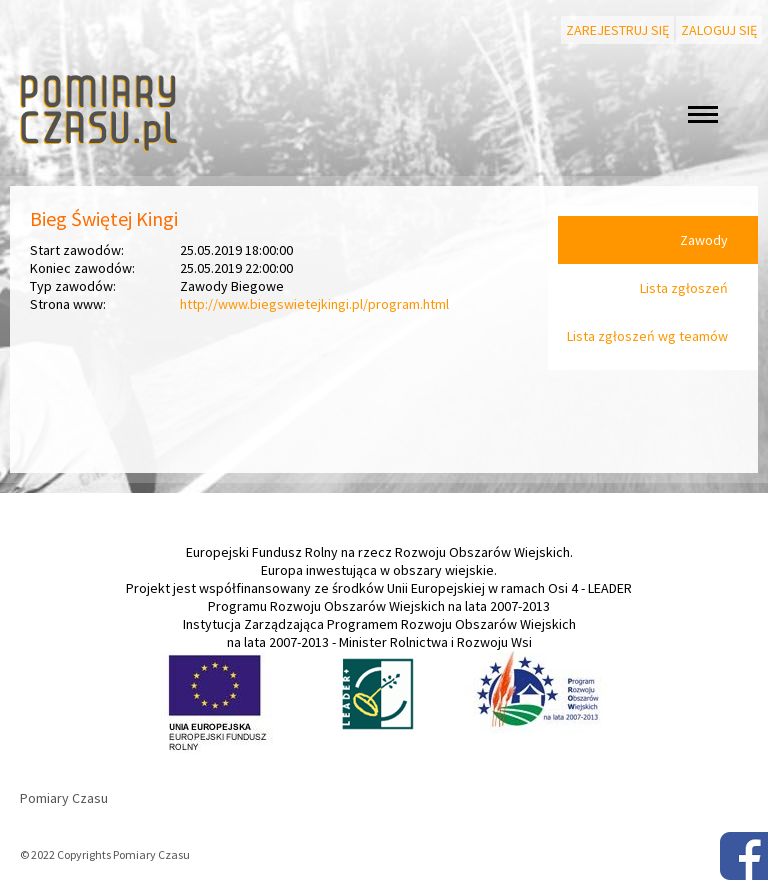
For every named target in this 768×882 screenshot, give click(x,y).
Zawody (704, 240)
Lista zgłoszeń (684, 288)
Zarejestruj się (617, 30)
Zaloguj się (719, 30)
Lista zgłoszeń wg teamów (647, 336)
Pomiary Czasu (64, 798)
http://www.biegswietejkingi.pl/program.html (314, 304)
